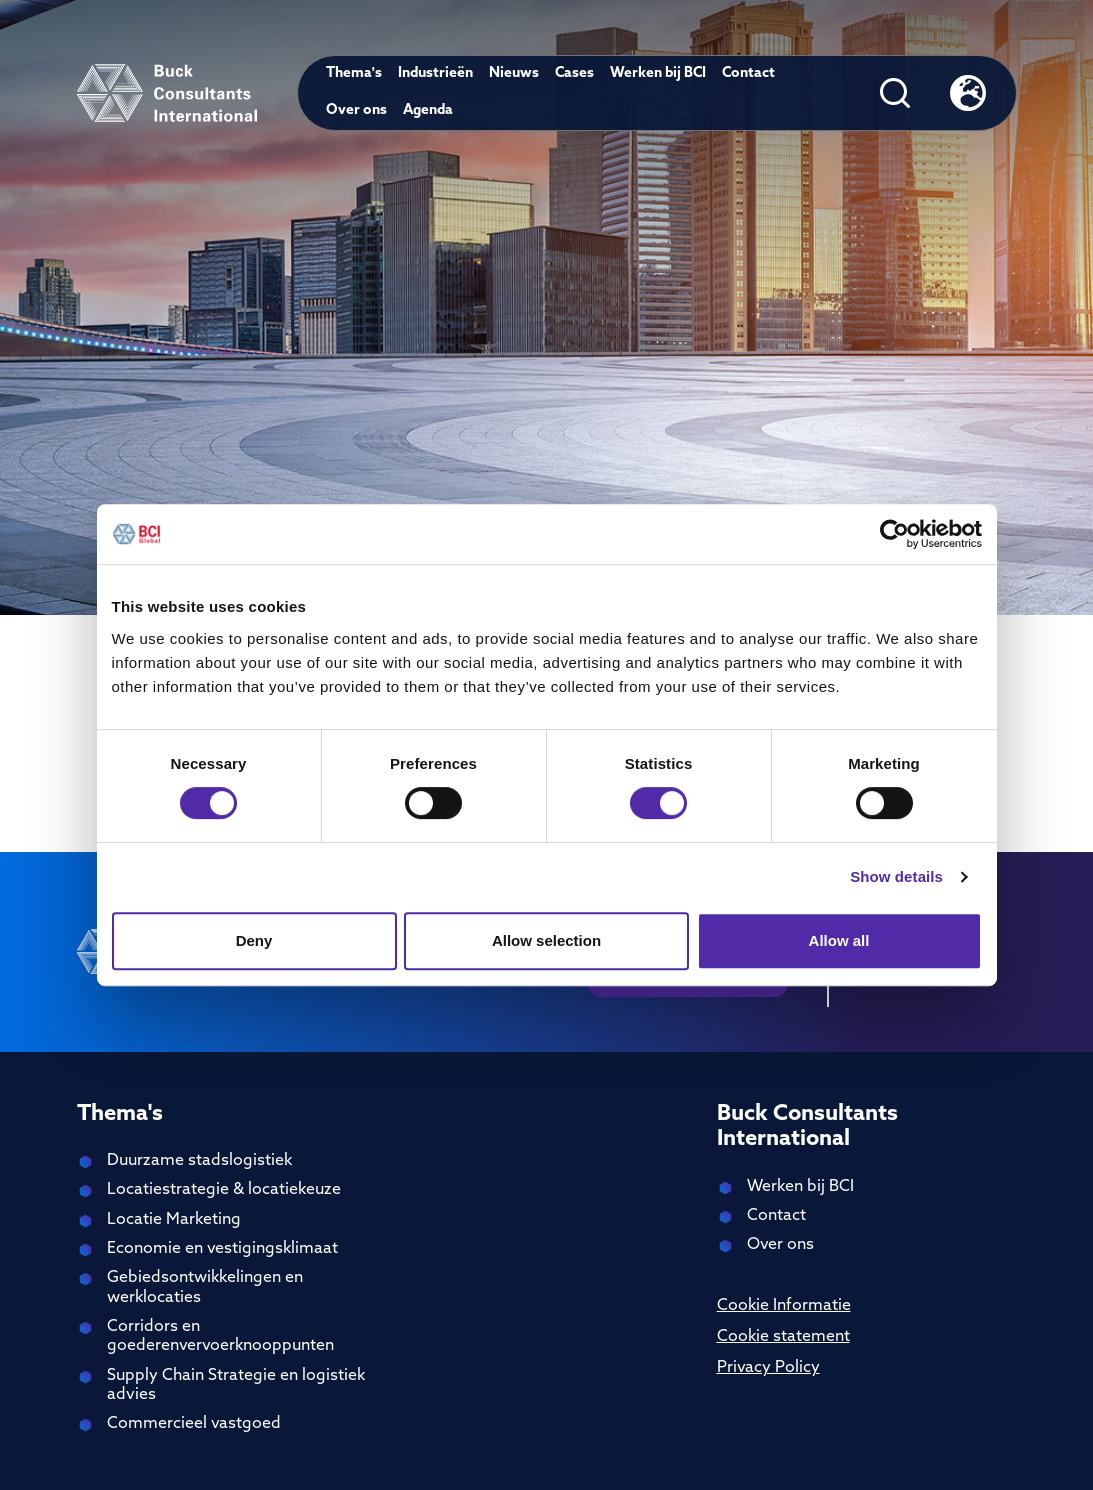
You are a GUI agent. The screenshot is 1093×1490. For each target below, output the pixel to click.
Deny (254, 940)
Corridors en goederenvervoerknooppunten (220, 1336)
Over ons (356, 110)
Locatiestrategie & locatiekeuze (224, 1190)
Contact (748, 73)
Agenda (428, 110)
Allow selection (546, 940)
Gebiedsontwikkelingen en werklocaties (205, 1287)
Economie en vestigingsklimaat (222, 1249)
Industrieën (435, 73)
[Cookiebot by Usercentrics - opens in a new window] (894, 534)
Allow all (839, 940)
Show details (896, 876)
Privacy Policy (768, 1368)
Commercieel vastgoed (194, 1424)
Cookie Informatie (784, 1306)
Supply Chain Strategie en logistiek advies (236, 1385)
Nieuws (514, 73)
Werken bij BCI (658, 73)
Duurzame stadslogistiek (199, 1161)
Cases (574, 73)
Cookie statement (783, 1337)
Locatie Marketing (174, 1220)
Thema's (354, 73)
